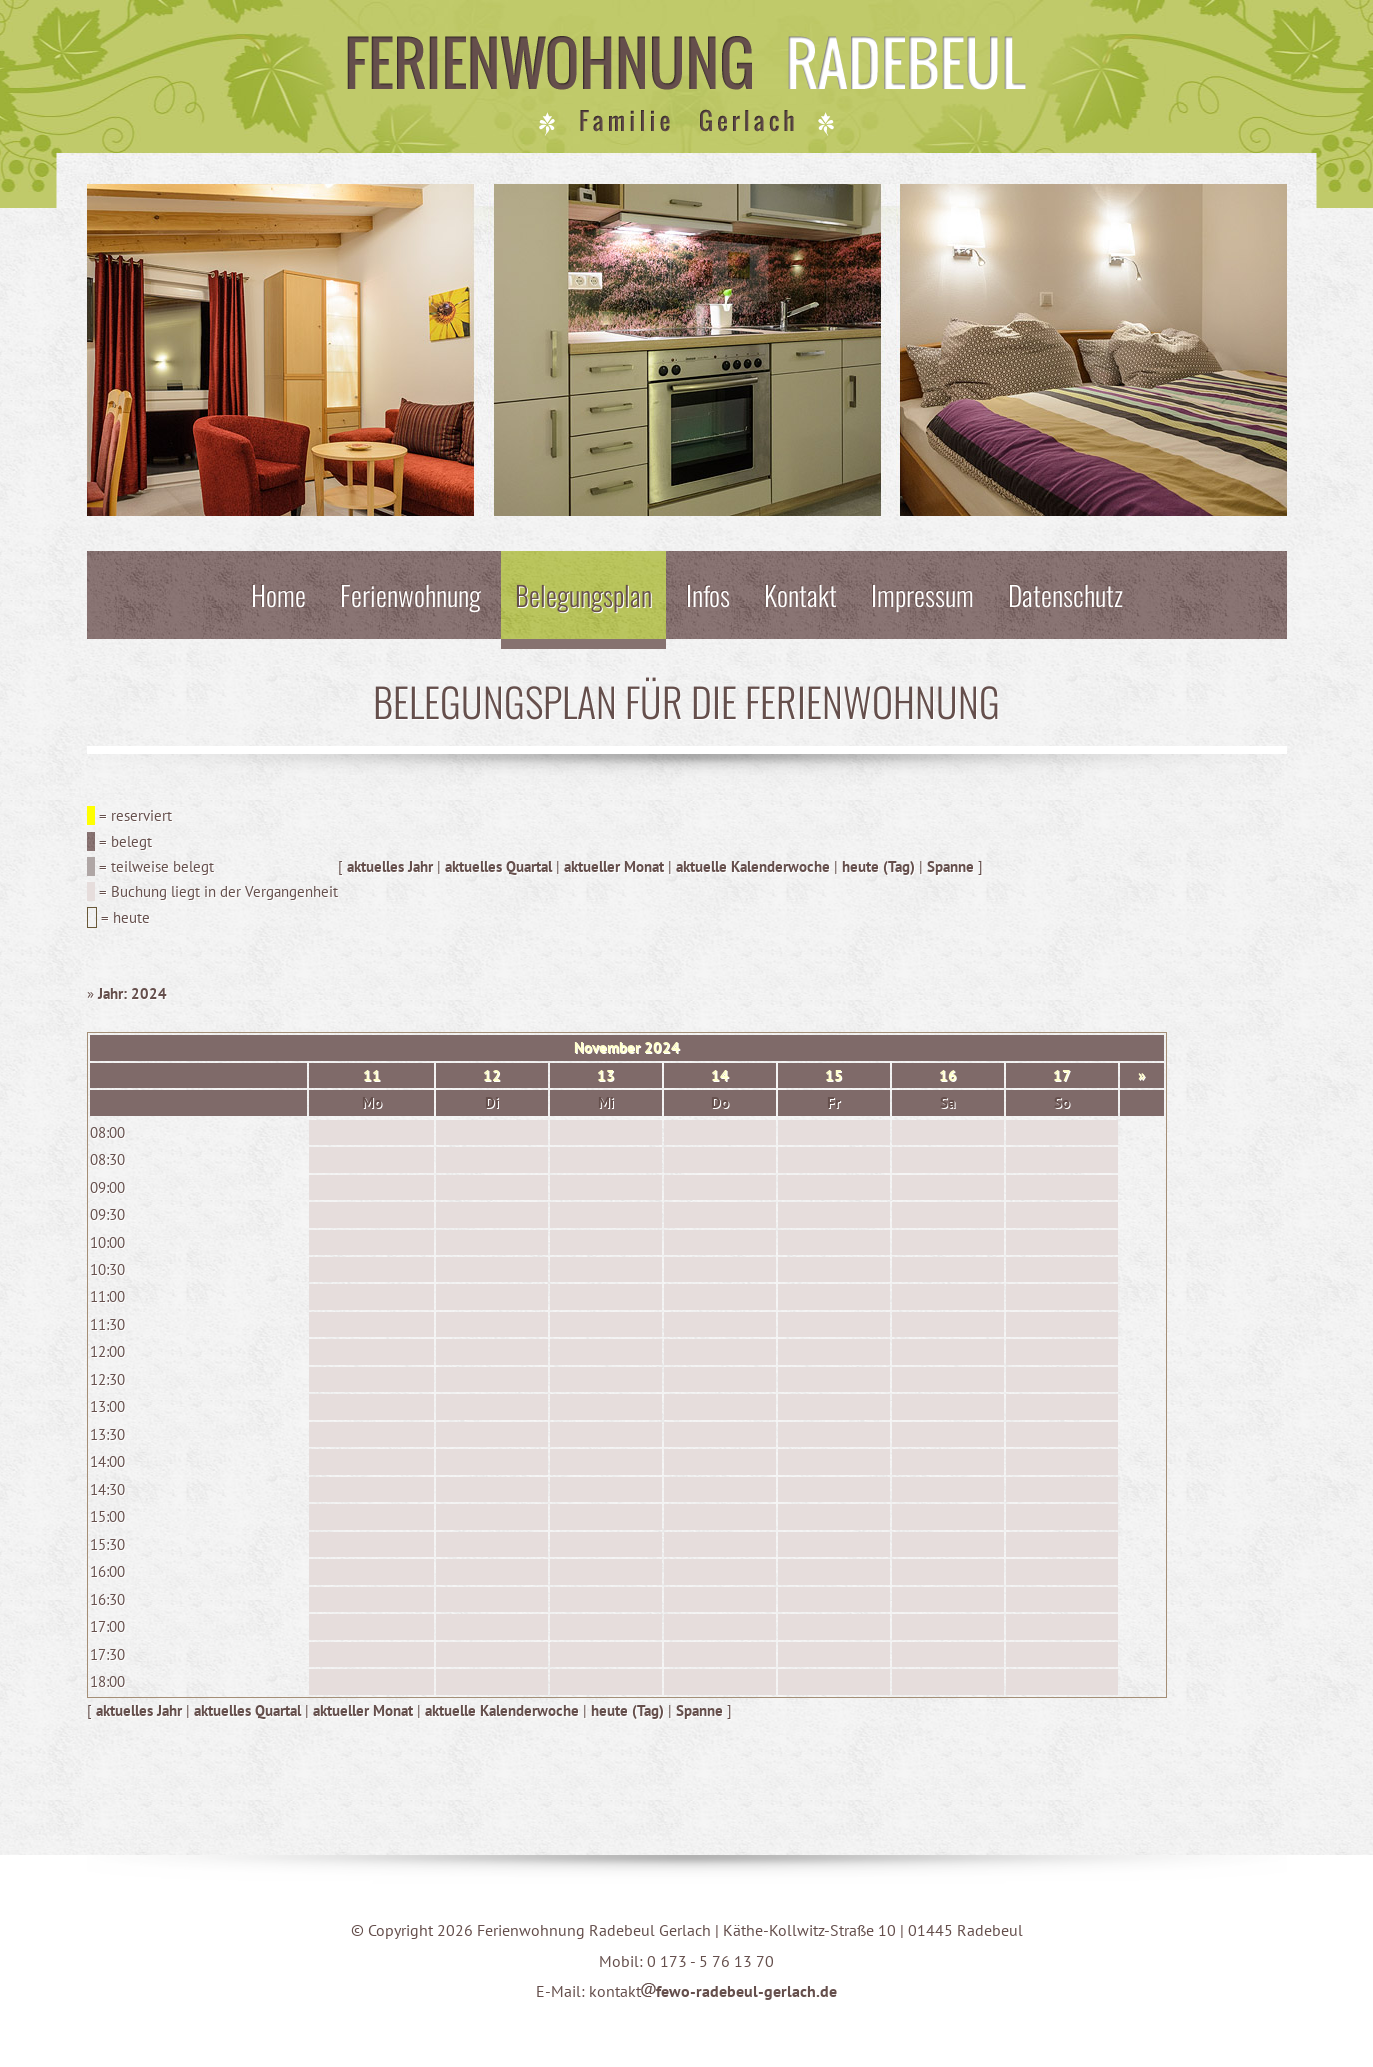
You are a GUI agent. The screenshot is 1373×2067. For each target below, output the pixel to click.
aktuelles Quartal (498, 866)
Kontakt (800, 594)
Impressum (922, 594)
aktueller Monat (614, 866)
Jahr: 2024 (132, 993)
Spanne (950, 866)
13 (606, 1075)
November (607, 1047)
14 (720, 1075)
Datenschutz (1065, 594)
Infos (708, 594)
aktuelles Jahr (390, 866)
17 (1062, 1075)
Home (278, 594)
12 (492, 1075)
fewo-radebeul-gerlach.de (739, 1991)
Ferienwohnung (410, 594)
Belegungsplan (583, 594)
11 (372, 1075)
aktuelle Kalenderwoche (753, 866)
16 (948, 1075)
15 (834, 1075)
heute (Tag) (878, 866)
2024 (662, 1047)
